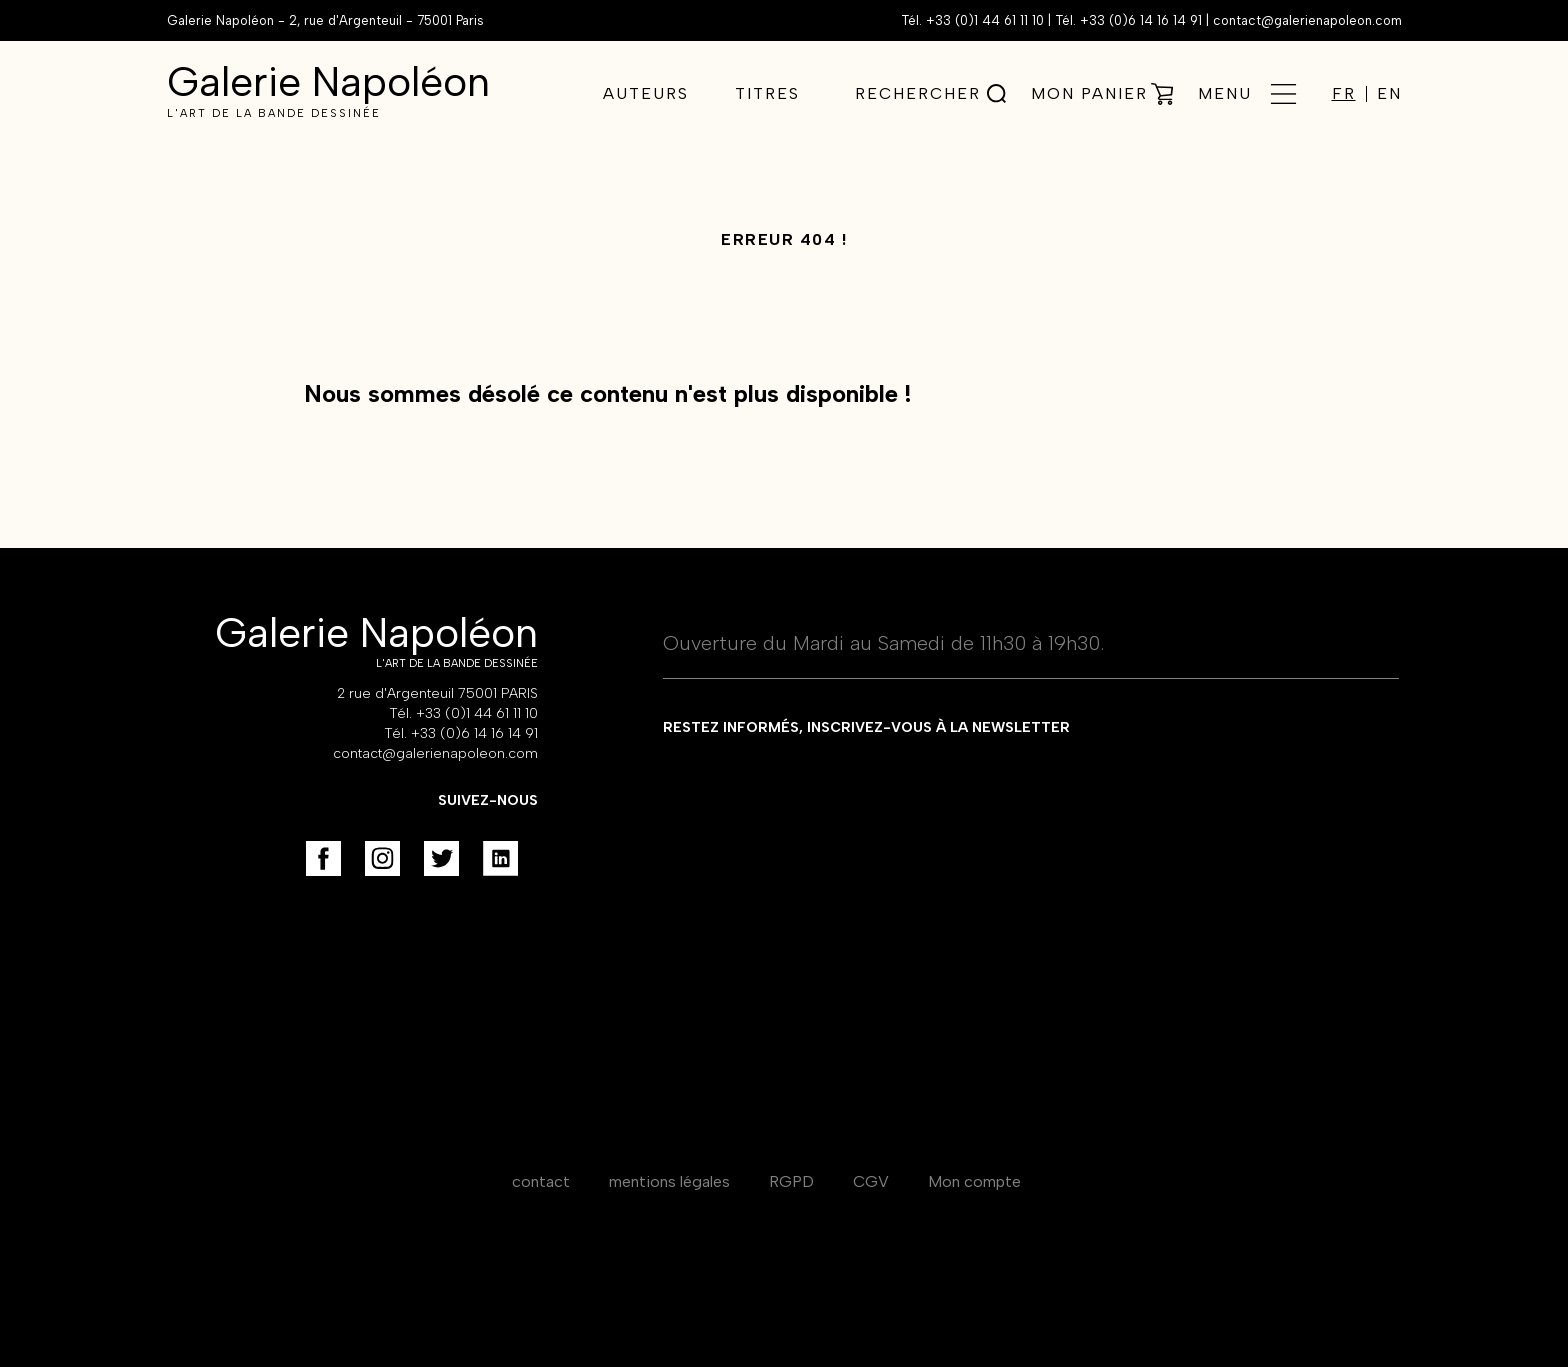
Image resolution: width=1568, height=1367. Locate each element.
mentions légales (669, 1181)
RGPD (791, 1181)
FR (1344, 94)
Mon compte (974, 1181)
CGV (871, 1181)
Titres (767, 93)
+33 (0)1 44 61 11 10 (985, 20)
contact (541, 1181)
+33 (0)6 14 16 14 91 (1141, 20)
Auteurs (646, 93)
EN (1389, 94)
